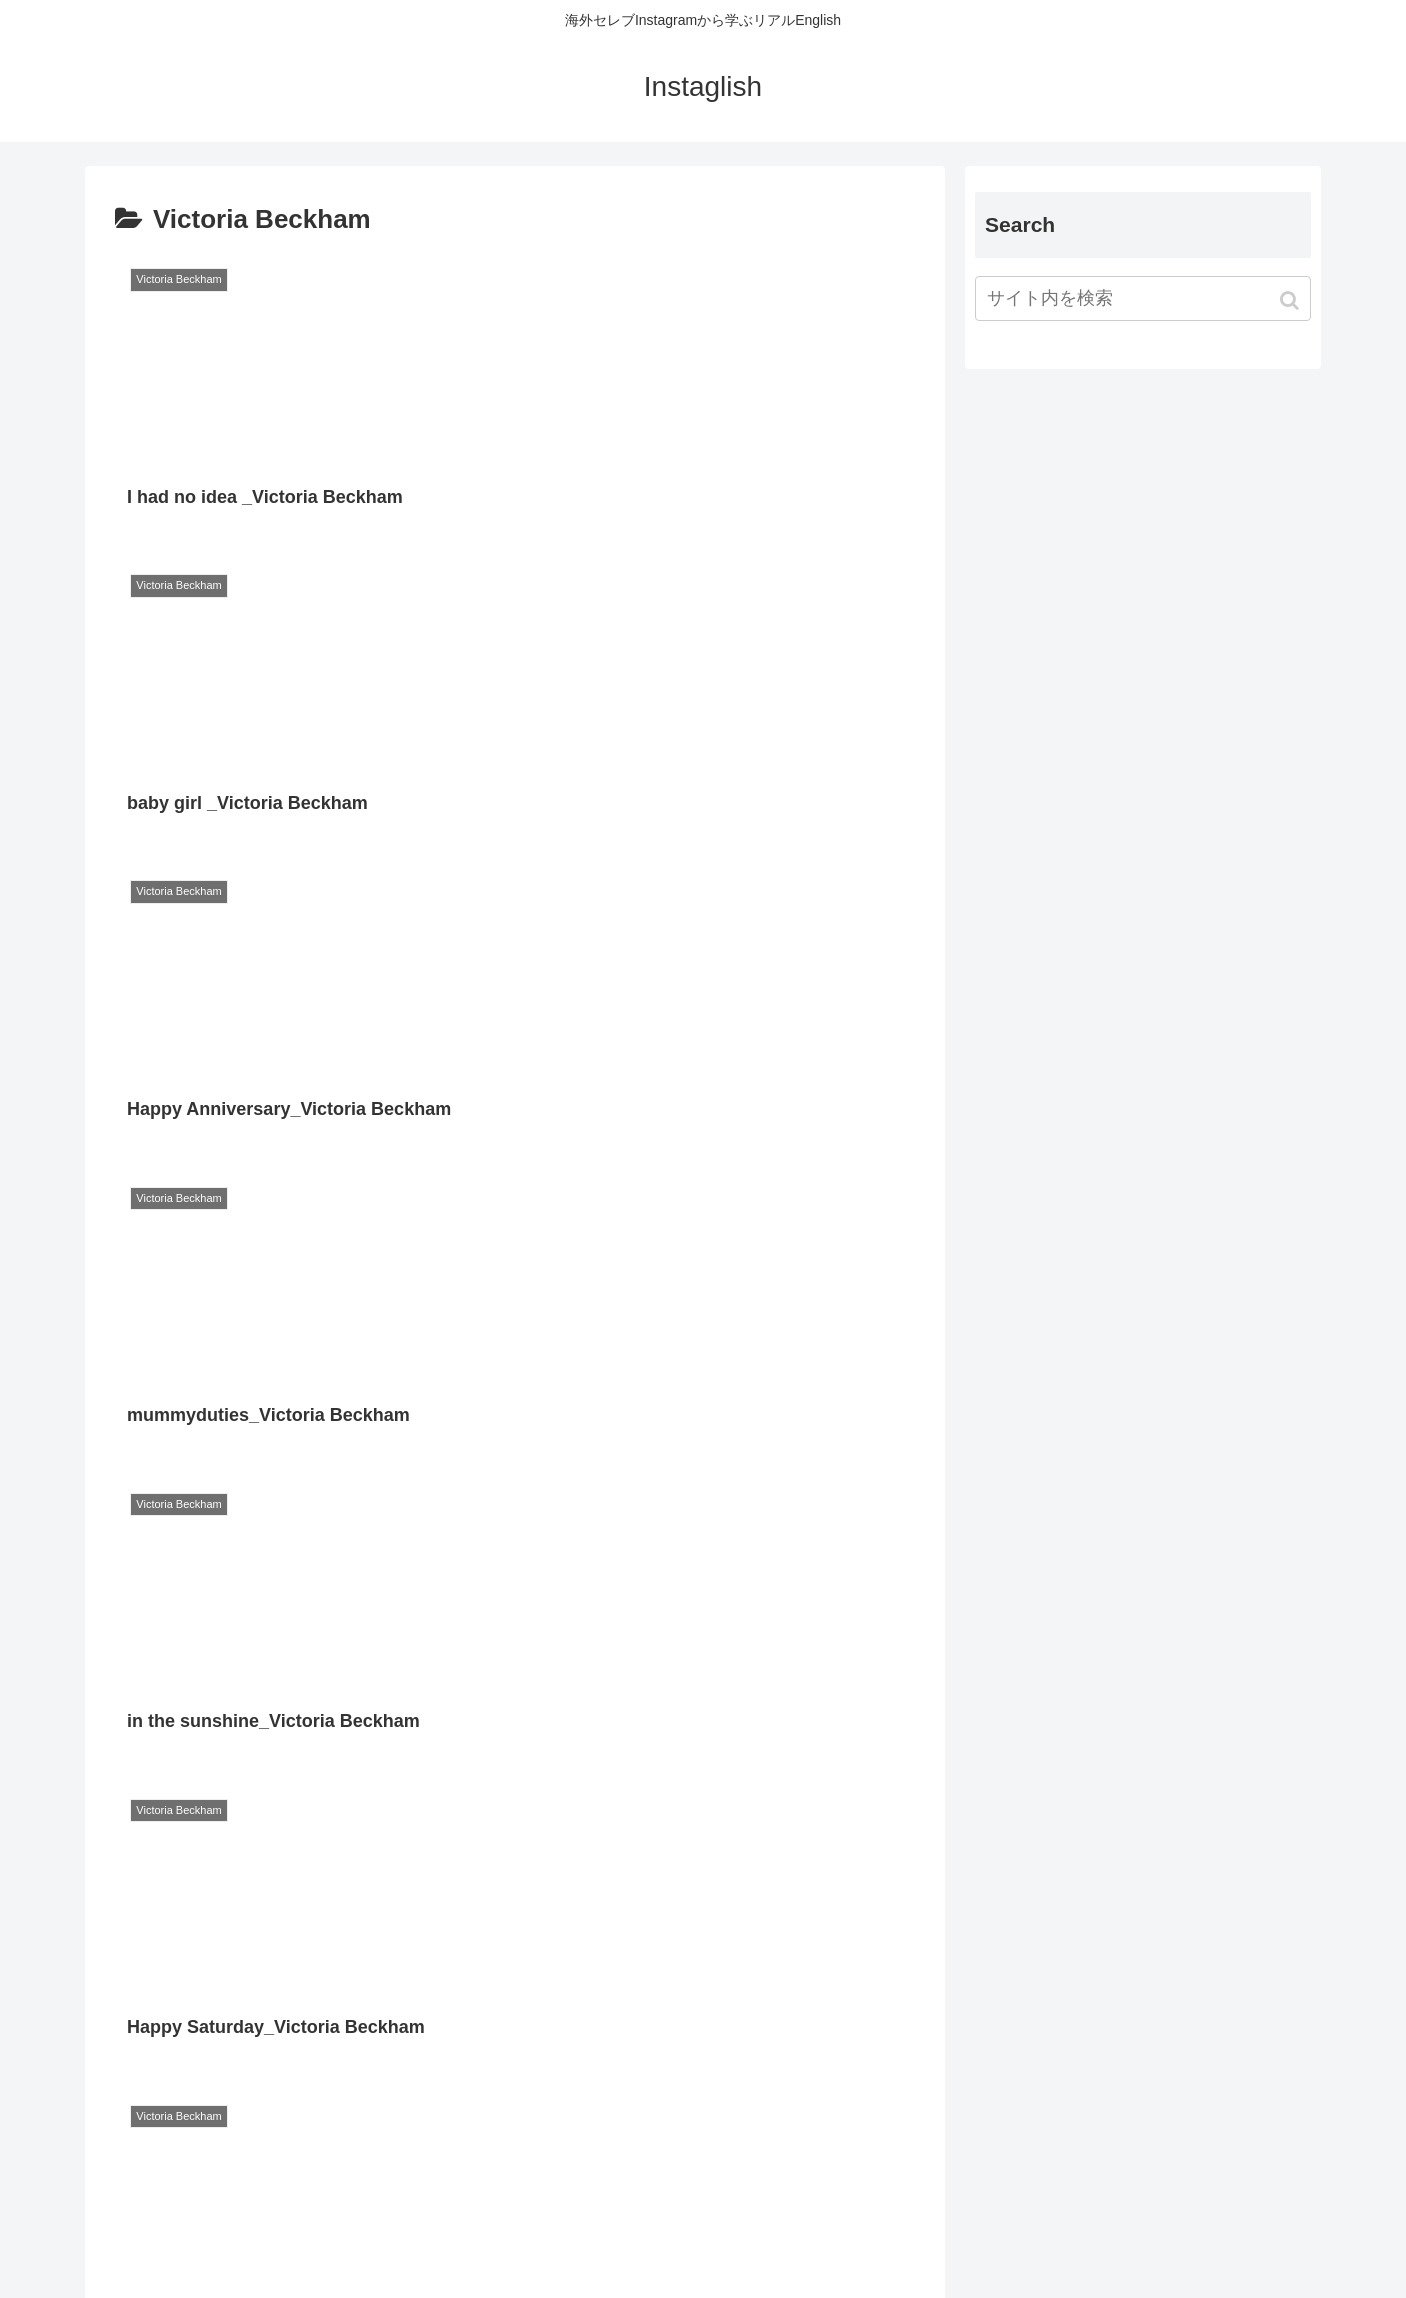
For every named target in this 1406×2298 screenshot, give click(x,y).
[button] (1291, 300)
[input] (1143, 298)
